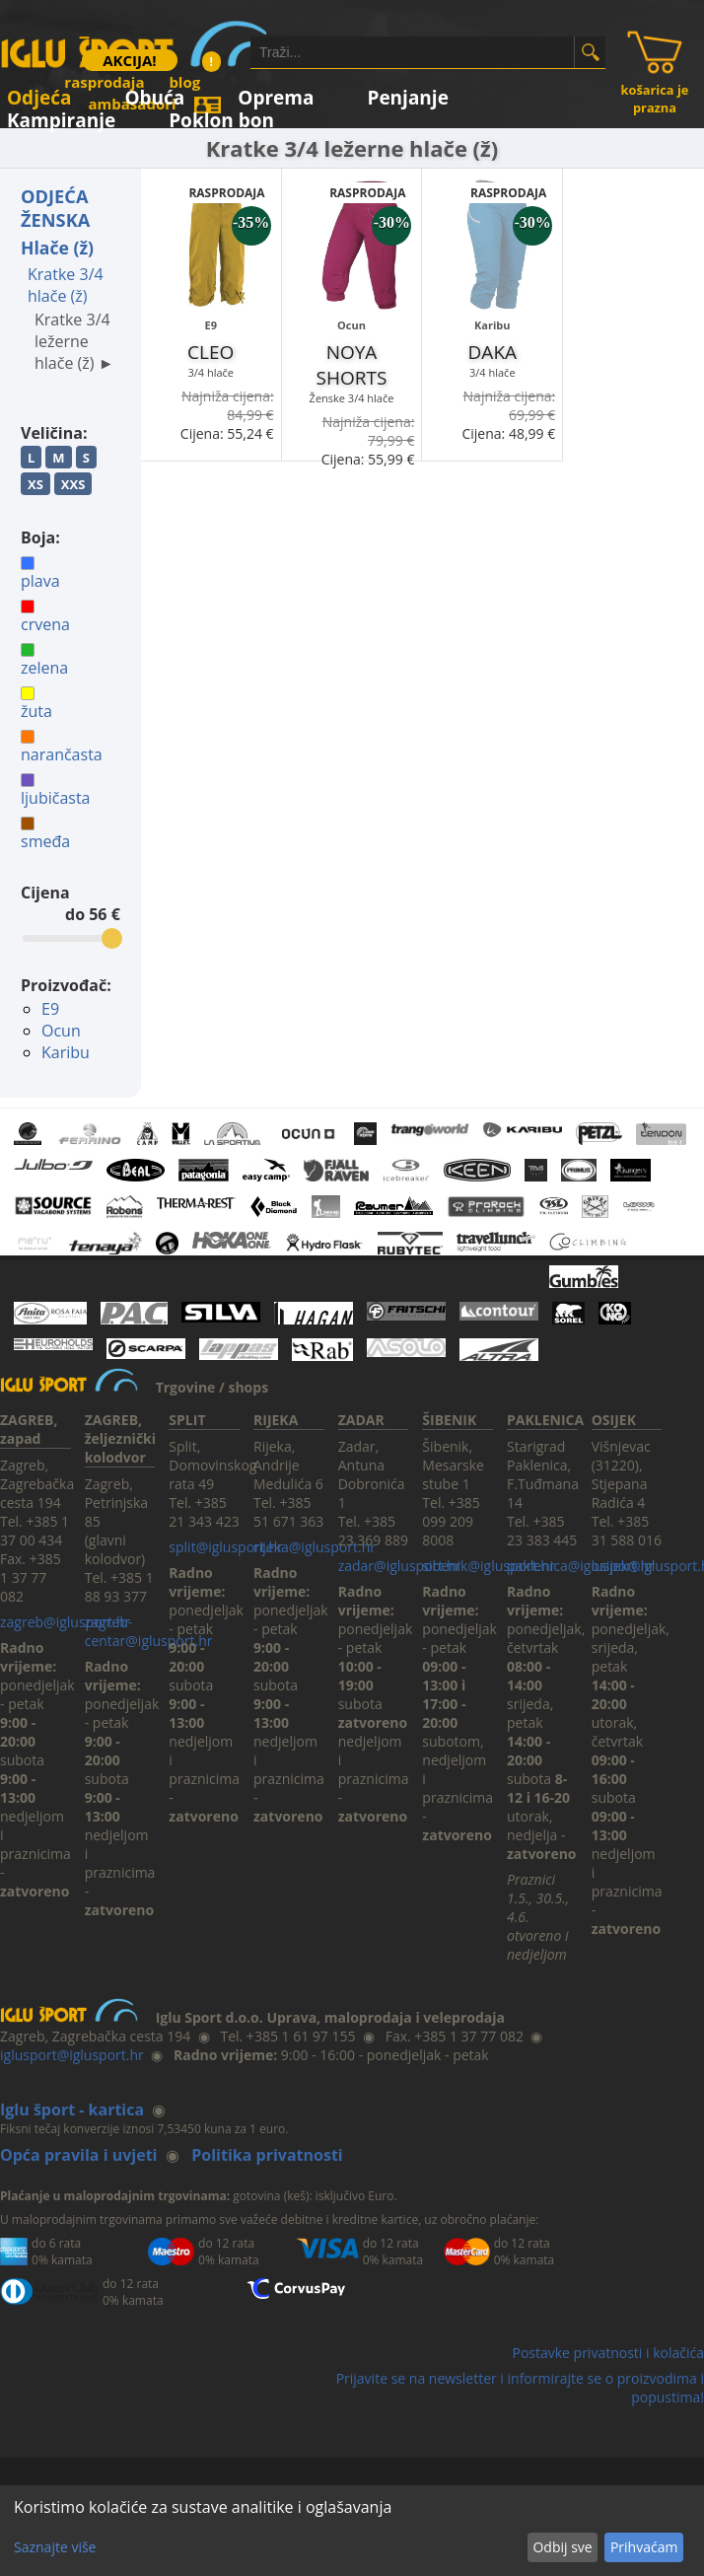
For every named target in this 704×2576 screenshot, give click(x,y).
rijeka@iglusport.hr (314, 1547)
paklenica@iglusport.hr (581, 1565)
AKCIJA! (129, 60)
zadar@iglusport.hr (399, 1565)
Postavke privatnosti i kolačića (608, 2352)
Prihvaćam (643, 2547)
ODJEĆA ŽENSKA (55, 208)
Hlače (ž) (57, 247)
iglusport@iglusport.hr (72, 2054)
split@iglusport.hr (225, 1547)
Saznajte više (55, 2547)
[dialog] (352, 2530)
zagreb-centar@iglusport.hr (149, 1631)
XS (35, 484)
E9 (50, 1009)
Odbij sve (562, 2547)
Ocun (61, 1030)
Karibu (65, 1052)
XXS (73, 484)
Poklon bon (221, 116)
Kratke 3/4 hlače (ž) (66, 285)
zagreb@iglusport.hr (65, 1621)
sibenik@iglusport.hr (488, 1565)
